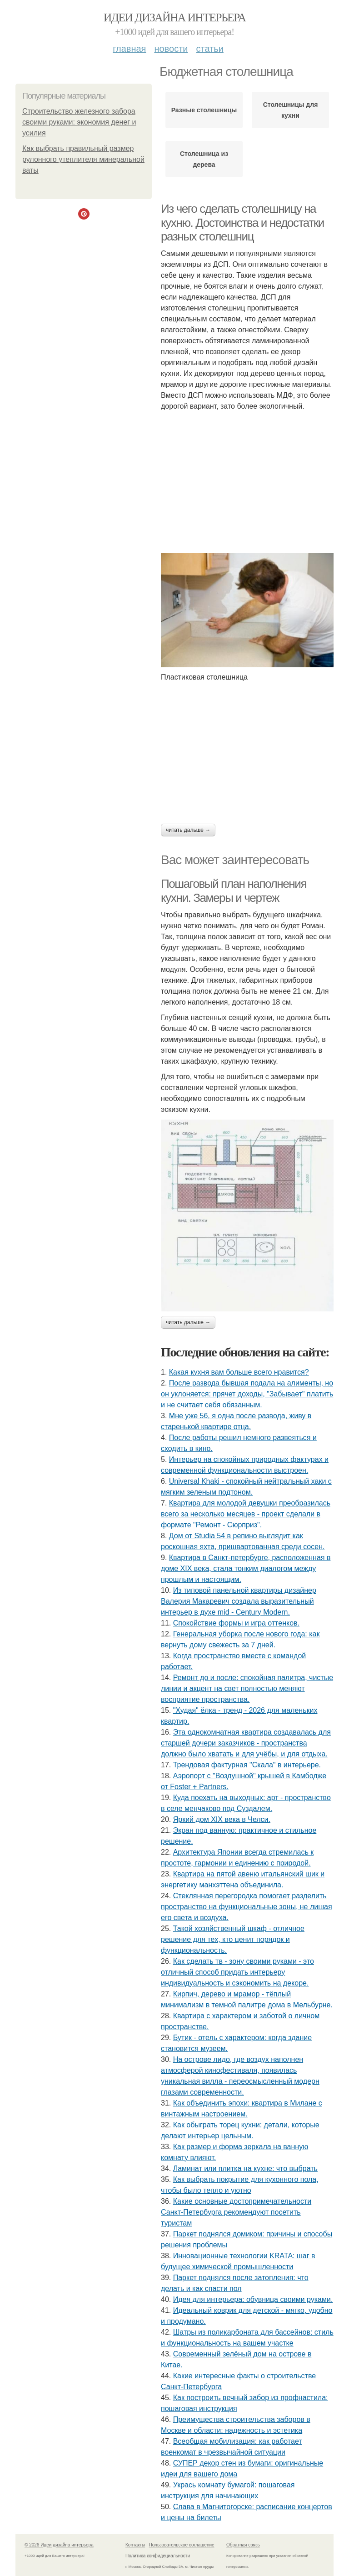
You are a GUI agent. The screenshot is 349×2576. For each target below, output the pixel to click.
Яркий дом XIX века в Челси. (221, 1819)
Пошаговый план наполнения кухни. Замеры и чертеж (233, 891)
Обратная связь (243, 2544)
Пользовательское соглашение (181, 2544)
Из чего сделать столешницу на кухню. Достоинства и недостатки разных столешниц (242, 222)
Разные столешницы (204, 110)
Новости (171, 49)
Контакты (135, 2544)
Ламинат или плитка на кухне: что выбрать (245, 2168)
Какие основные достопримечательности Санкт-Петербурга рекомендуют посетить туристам (236, 2212)
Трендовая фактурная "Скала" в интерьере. (247, 1765)
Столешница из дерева (204, 159)
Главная (129, 49)
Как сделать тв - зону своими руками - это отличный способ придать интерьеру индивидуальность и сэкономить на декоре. (237, 1972)
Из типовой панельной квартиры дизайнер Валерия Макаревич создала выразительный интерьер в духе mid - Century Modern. (238, 1601)
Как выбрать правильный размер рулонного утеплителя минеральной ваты (83, 159)
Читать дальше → (188, 830)
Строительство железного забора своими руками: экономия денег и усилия (79, 122)
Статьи (209, 49)
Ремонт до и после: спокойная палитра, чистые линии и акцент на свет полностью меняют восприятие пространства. (247, 1688)
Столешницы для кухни (290, 110)
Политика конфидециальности (157, 2555)
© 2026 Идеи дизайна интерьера (59, 2544)
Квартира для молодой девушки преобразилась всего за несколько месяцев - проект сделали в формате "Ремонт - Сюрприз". (245, 1514)
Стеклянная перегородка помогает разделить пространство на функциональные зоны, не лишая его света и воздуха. (246, 1906)
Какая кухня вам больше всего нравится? (239, 1372)
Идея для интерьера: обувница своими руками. (253, 2299)
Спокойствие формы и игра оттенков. (236, 1623)
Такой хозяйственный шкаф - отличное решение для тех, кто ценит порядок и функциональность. (232, 1939)
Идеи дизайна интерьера (175, 17)
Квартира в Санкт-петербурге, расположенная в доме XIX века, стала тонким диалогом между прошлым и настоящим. (245, 1568)
